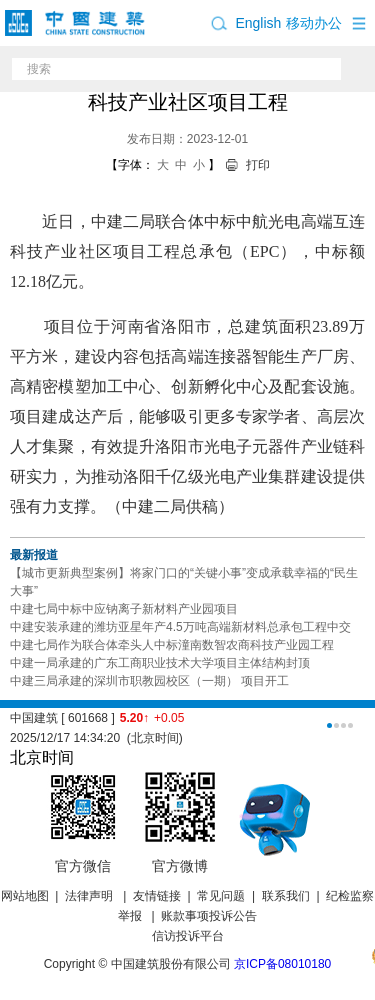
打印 (258, 165)
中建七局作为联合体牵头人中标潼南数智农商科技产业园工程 (172, 645)
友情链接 (157, 896)
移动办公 (314, 23)
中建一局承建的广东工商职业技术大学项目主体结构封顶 (160, 663)
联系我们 (286, 896)
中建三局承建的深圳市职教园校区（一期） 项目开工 (149, 681)
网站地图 (25, 896)
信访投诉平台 (188, 936)
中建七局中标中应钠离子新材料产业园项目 (124, 609)
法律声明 (90, 896)
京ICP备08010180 (282, 964)
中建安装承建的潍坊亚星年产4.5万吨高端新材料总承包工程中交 (180, 627)
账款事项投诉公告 (209, 916)
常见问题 (221, 896)
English (258, 23)
